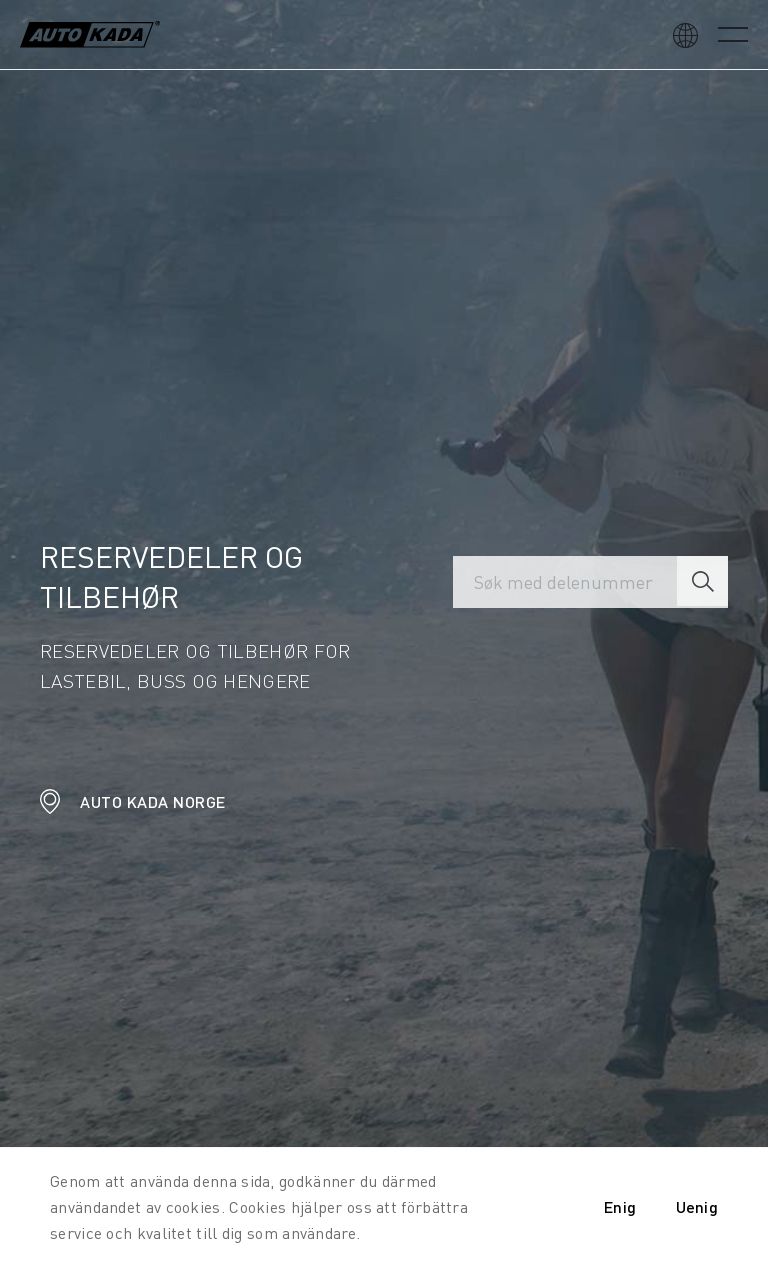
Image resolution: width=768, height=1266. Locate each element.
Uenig (697, 1206)
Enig (620, 1206)
